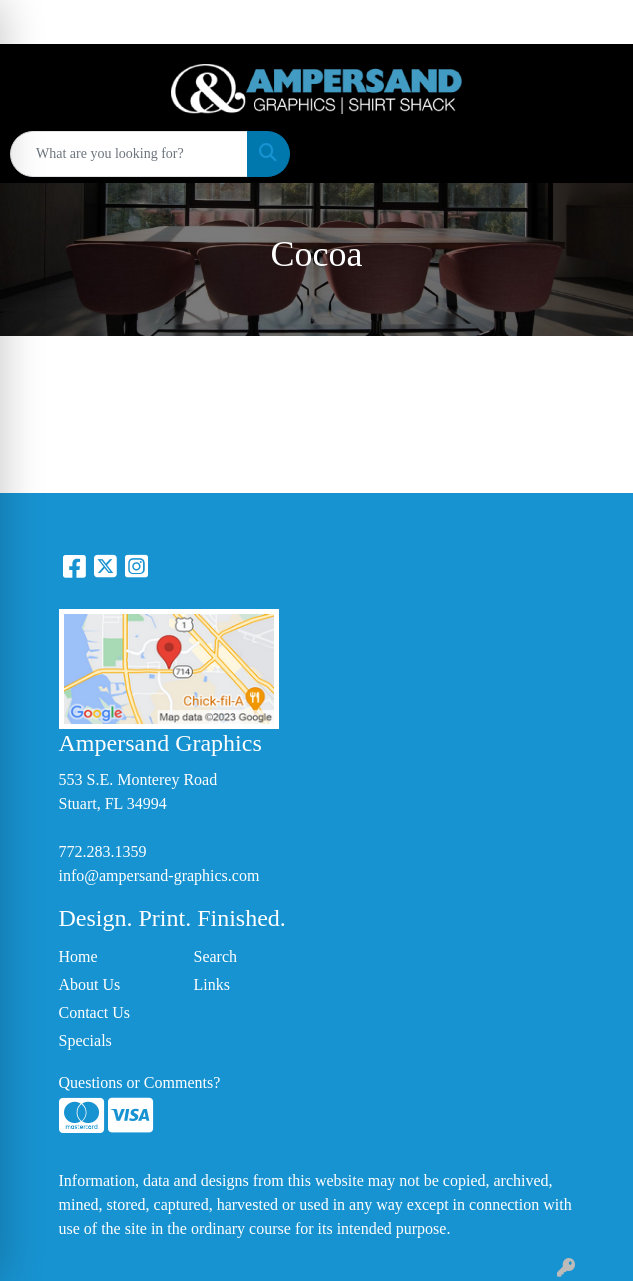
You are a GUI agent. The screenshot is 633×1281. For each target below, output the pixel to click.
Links (212, 984)
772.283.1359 (103, 851)
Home (78, 956)
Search (216, 956)
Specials (85, 1040)
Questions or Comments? (140, 1082)
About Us (90, 984)
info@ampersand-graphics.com (159, 875)
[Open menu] (593, 154)
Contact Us (95, 1012)
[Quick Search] (129, 154)
